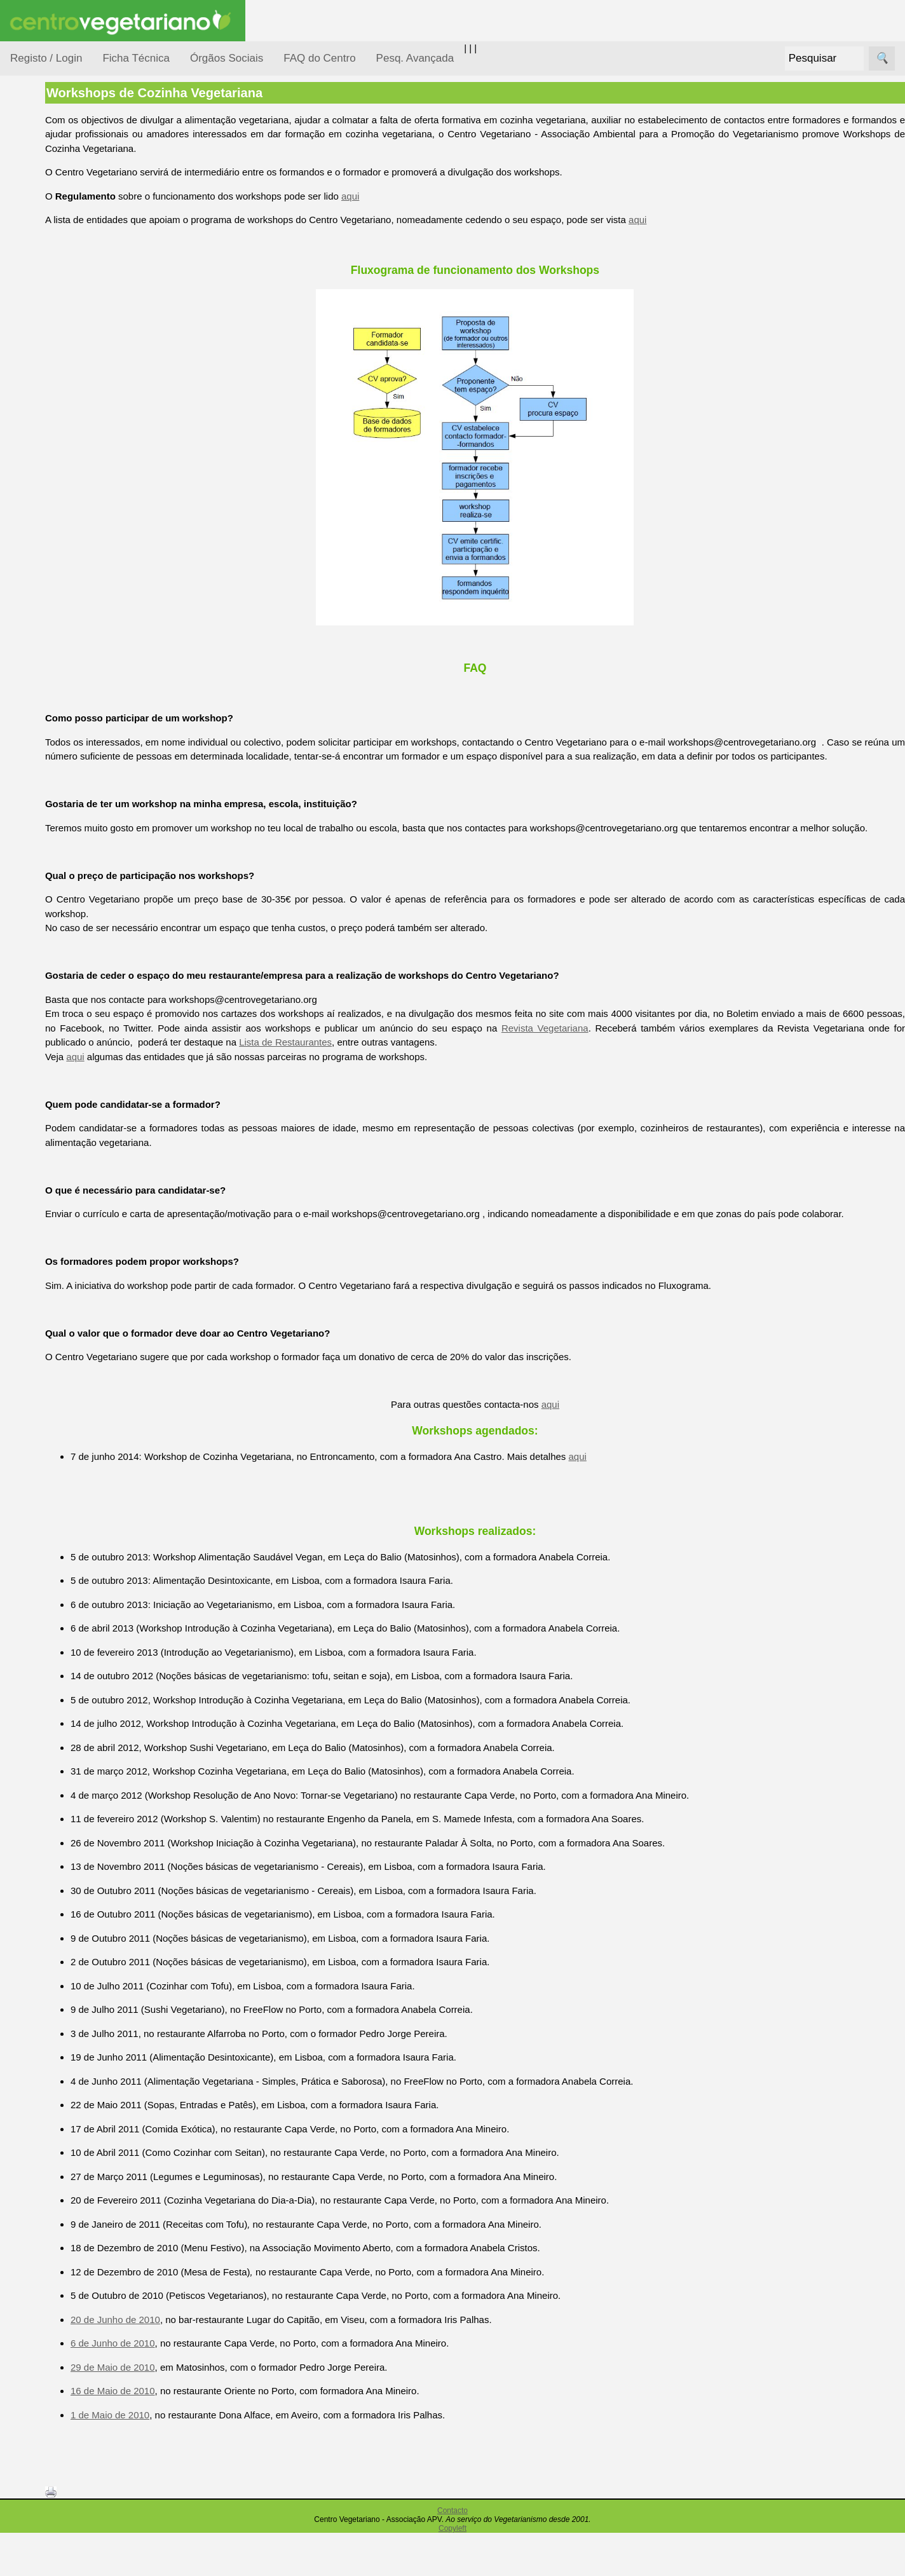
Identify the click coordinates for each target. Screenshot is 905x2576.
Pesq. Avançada (415, 58)
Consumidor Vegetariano (51, 223)
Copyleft (452, 2571)
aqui (432, 196)
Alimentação (51, 192)
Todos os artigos (75, 845)
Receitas (59, 491)
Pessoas (43, 377)
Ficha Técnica (136, 58)
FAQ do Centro (319, 58)
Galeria (56, 588)
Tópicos (27, 159)
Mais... (24, 788)
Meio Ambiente (56, 304)
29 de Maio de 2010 (195, 2409)
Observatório (52, 353)
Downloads (64, 866)
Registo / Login (46, 58)
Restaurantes (69, 682)
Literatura (61, 609)
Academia (62, 567)
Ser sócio (61, 974)
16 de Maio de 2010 (195, 2434)
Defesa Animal (56, 255)
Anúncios (60, 512)
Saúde (39, 402)
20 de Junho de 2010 (197, 2362)
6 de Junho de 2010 (195, 2386)
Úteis (21, 645)
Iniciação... (48, 280)
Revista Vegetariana (683, 1056)
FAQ (50, 825)
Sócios (24, 937)
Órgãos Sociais (226, 58)
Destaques (33, 1173)
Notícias (42, 329)
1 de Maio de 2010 (192, 2457)
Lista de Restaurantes (493, 1070)
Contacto (452, 2553)
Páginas (27, 434)
